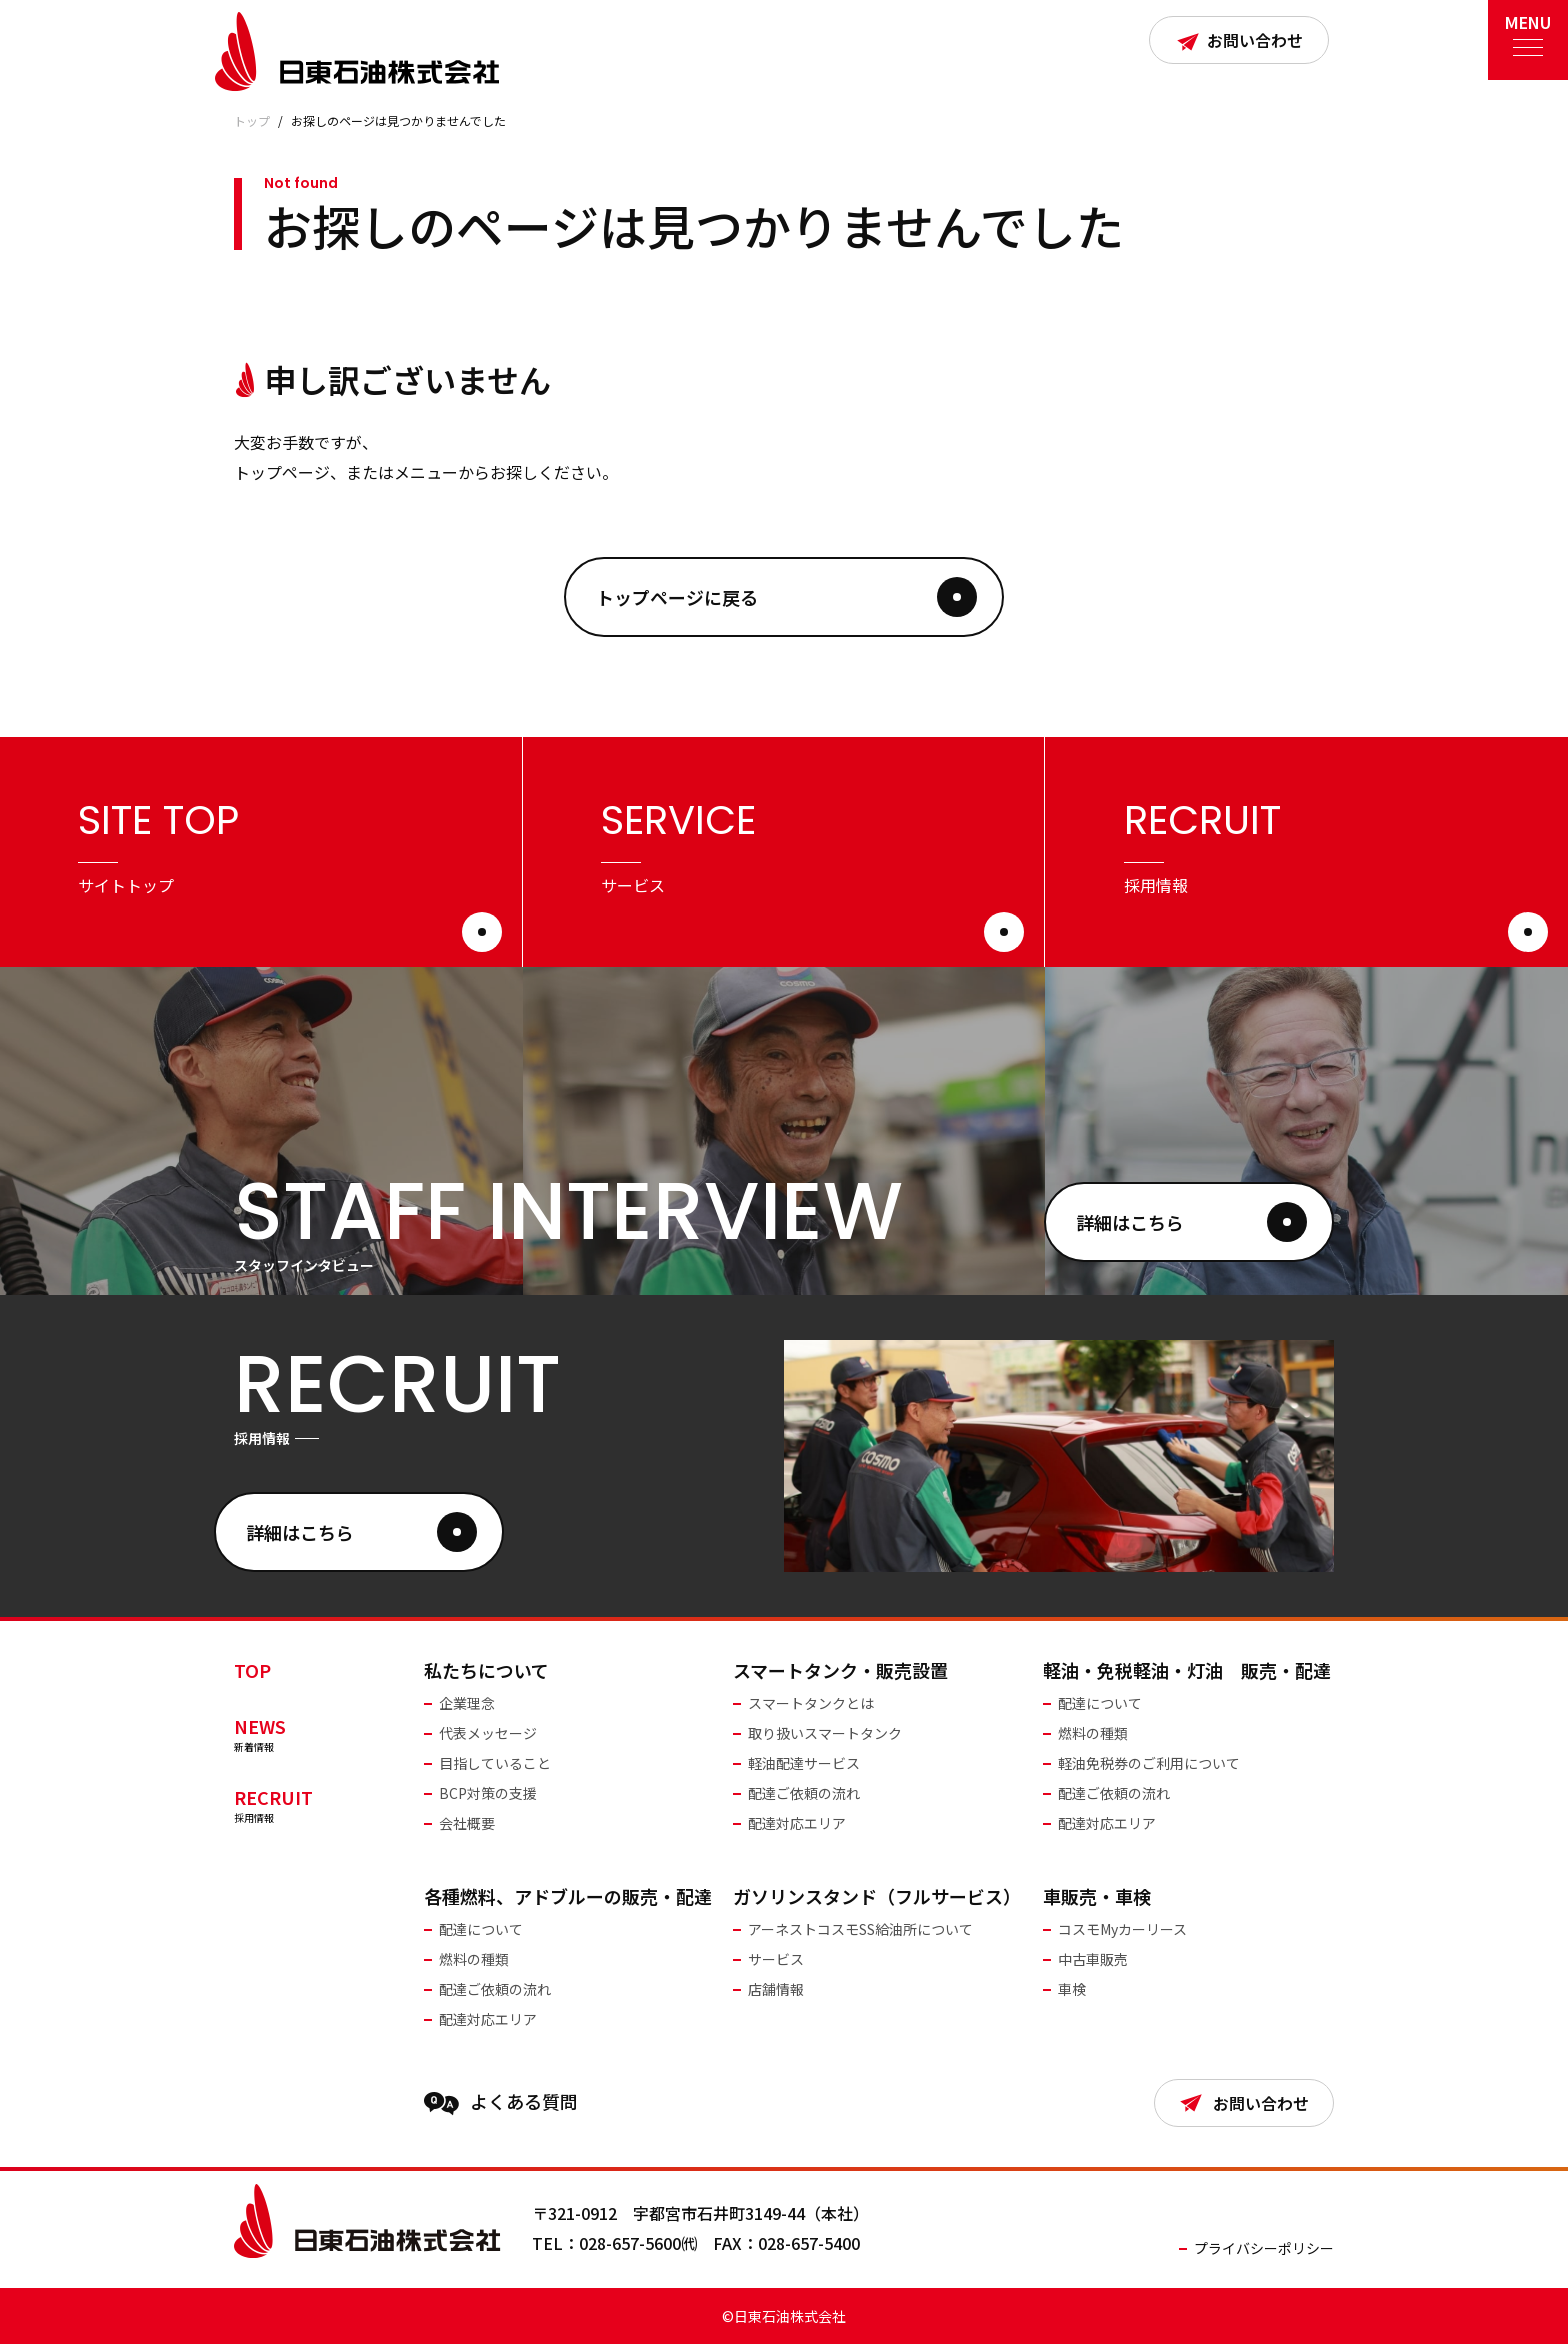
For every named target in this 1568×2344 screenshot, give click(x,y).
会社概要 (467, 1823)
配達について (1100, 1703)
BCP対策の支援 (488, 1793)
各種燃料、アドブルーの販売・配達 (568, 1896)
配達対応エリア (797, 1823)
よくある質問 (501, 2102)
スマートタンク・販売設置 (840, 1670)
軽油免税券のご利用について (1149, 1763)
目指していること (495, 1763)
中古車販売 (1093, 1959)
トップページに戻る (786, 597)
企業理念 (467, 1703)
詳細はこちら (1191, 1222)
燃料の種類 (1093, 1733)
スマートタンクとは (811, 1703)
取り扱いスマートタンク (825, 1733)
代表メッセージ (488, 1733)
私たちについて (486, 1670)
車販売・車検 (1097, 1896)
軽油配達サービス (804, 1763)
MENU (1528, 29)
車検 (1072, 1989)
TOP (252, 1670)
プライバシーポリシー (1264, 2248)
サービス (776, 1959)
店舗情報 (776, 1989)
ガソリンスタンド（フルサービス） (877, 1896)
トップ (252, 120)
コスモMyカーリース (1122, 1929)
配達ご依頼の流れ (804, 1793)
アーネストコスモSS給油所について (860, 1929)
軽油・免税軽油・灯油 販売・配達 (1187, 1670)
